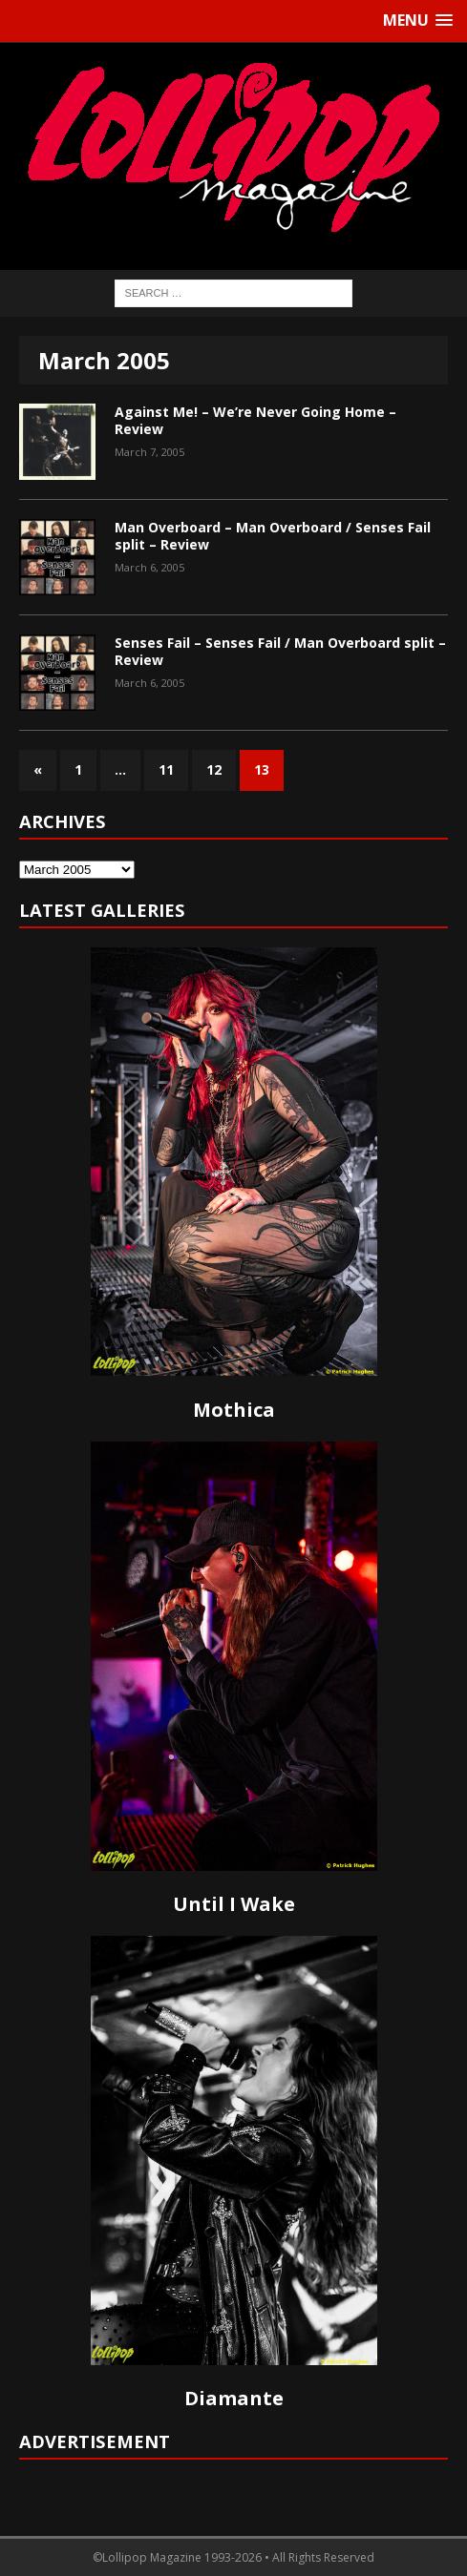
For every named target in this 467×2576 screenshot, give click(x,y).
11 (166, 769)
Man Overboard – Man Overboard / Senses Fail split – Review (273, 535)
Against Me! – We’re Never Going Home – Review (255, 420)
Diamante (234, 2398)
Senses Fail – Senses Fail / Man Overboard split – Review (280, 651)
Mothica (234, 1410)
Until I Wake (234, 1904)
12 (214, 769)
